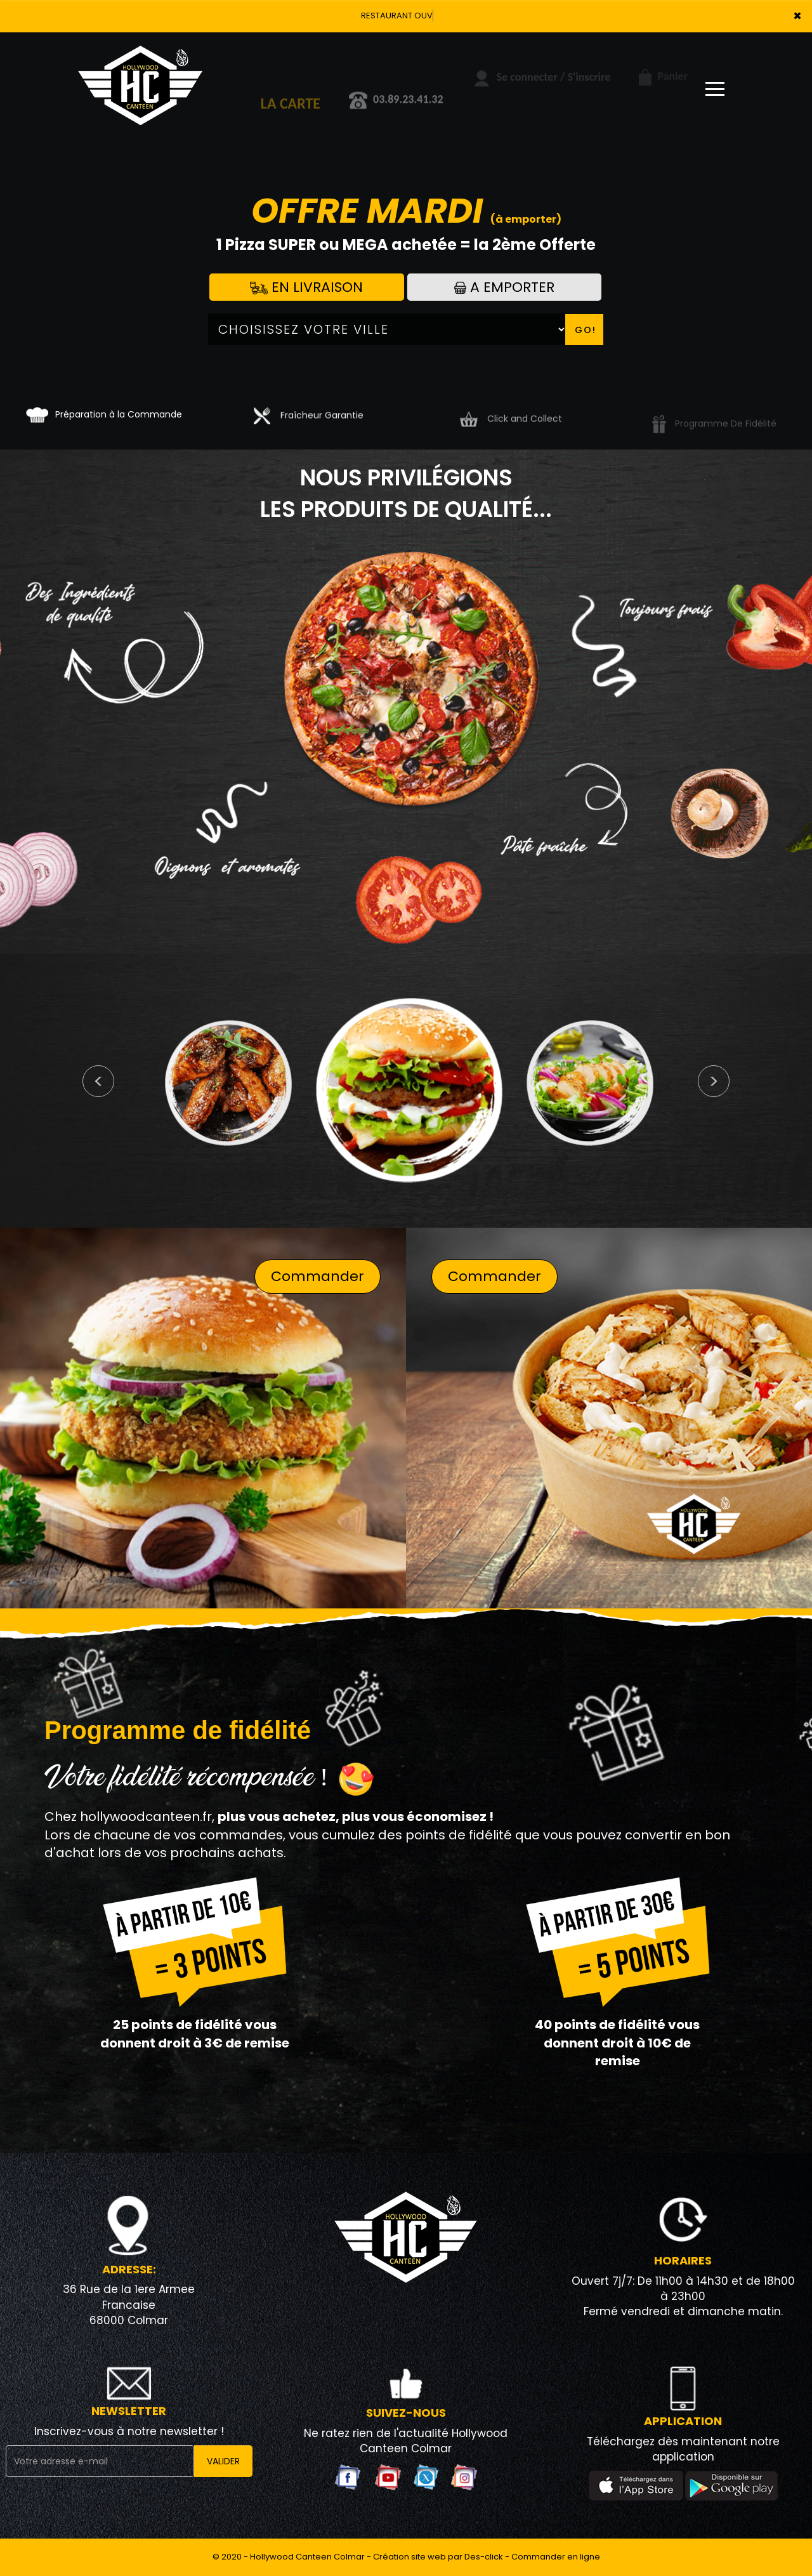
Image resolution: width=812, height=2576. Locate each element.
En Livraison (306, 287)
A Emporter (504, 287)
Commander (317, 1276)
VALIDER (223, 2461)
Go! (585, 330)
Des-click (483, 2557)
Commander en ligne (555, 2557)
